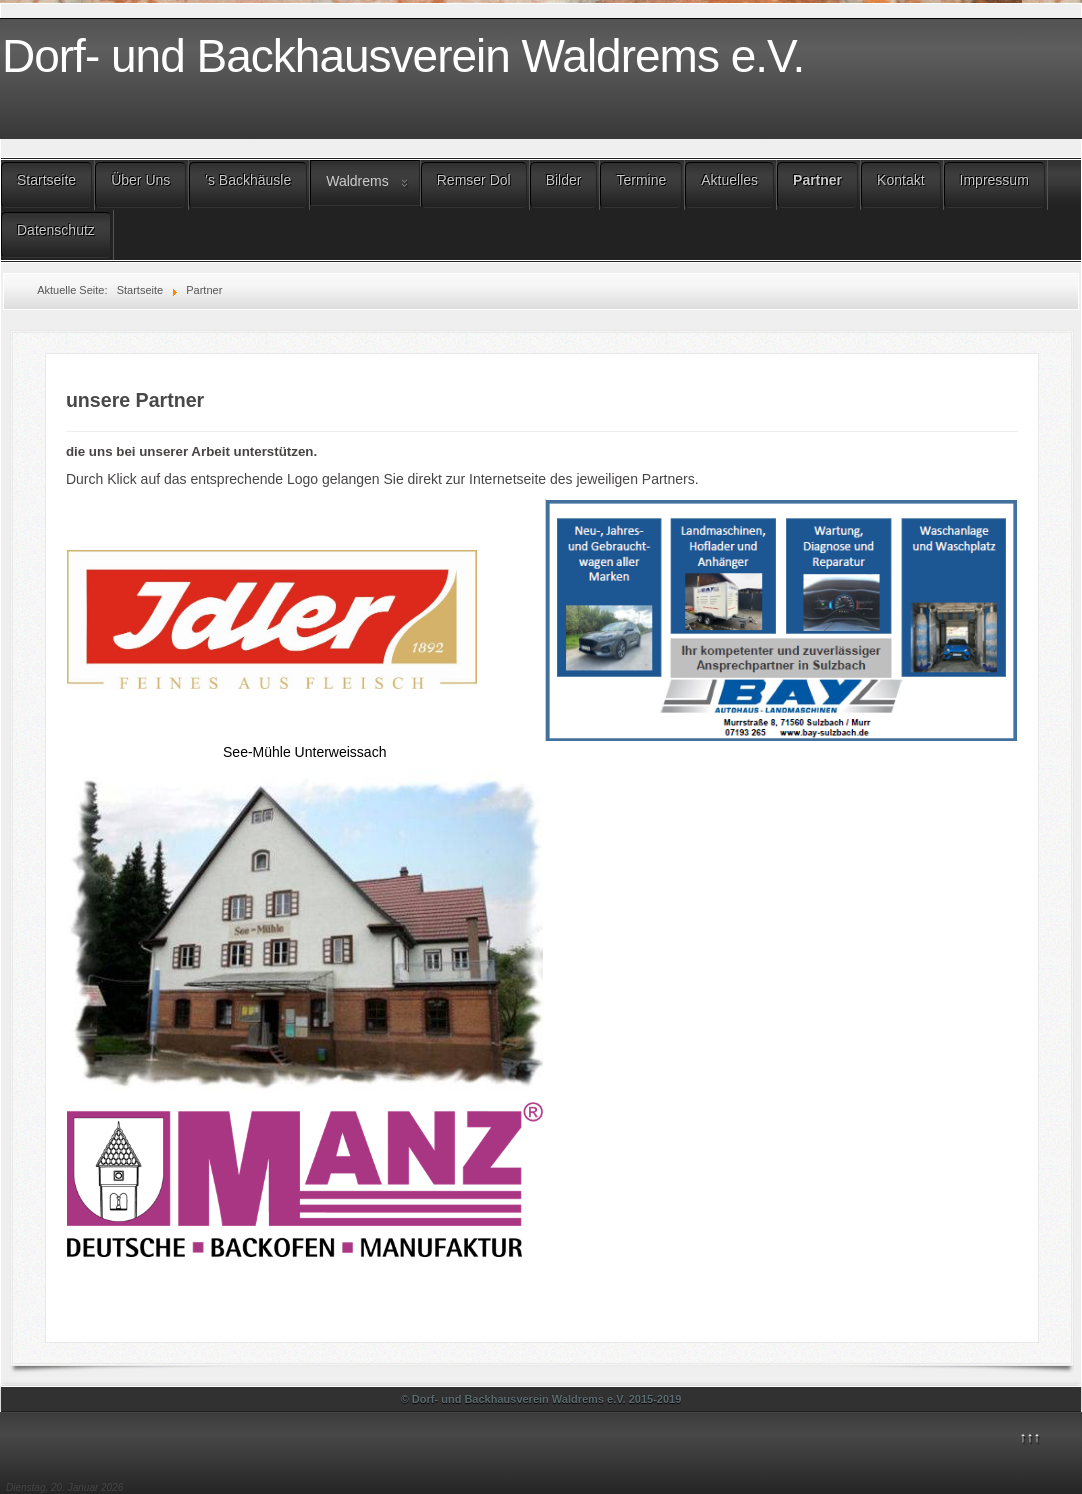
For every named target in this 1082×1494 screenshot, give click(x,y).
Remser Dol (474, 180)
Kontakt (900, 180)
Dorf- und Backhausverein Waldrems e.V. (403, 56)
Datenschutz (56, 230)
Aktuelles (729, 180)
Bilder (564, 180)
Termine (641, 180)
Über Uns (140, 180)
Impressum (994, 180)
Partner (817, 180)
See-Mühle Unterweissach (304, 752)
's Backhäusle (248, 180)
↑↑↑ (1030, 1437)
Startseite (46, 180)
